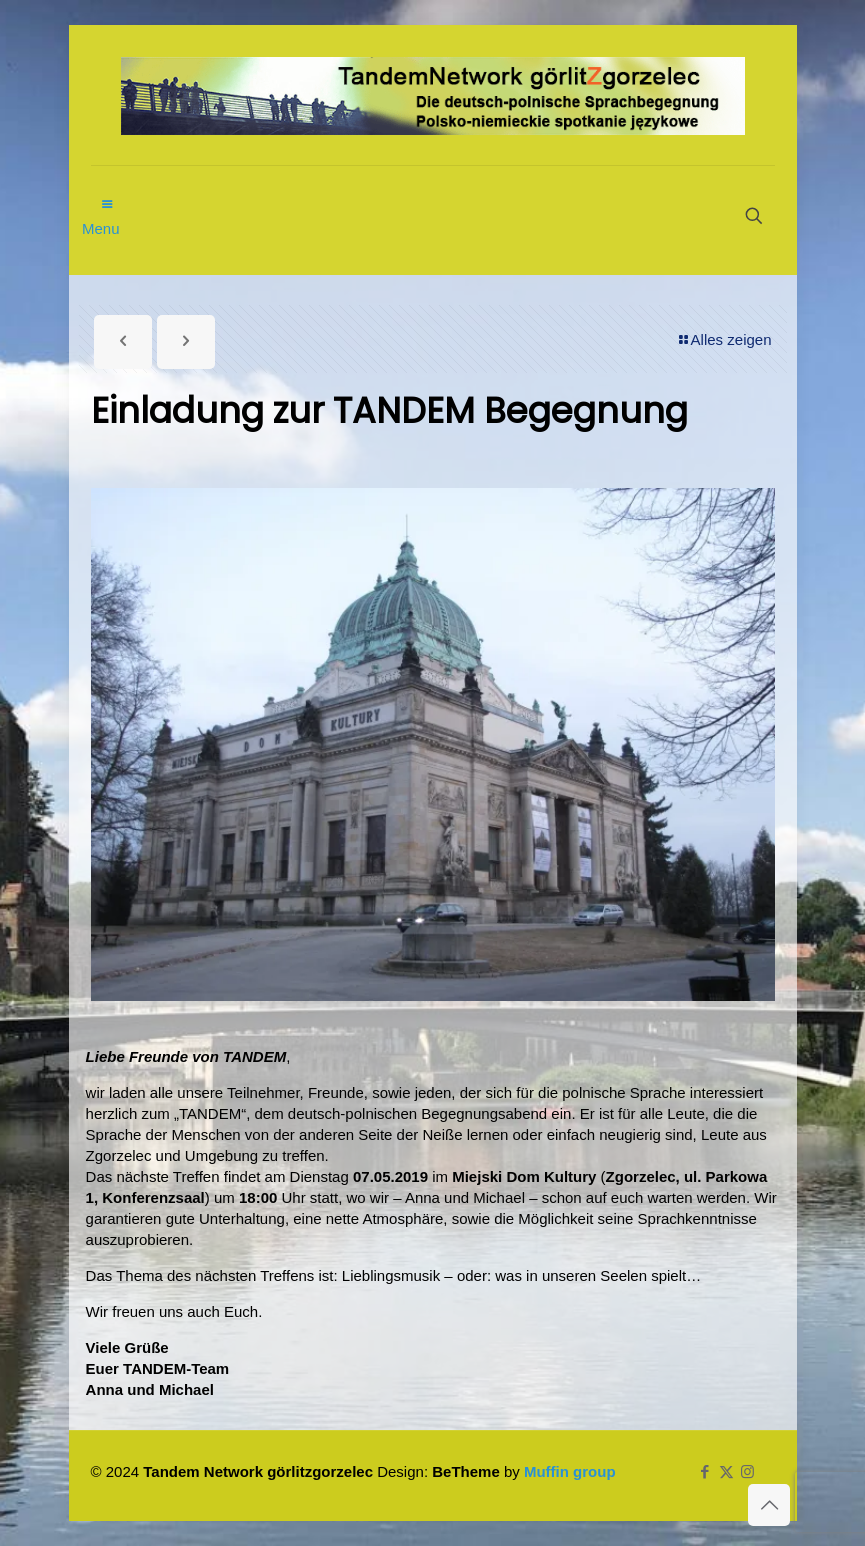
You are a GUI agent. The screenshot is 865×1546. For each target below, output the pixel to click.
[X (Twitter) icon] (726, 1471)
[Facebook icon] (705, 1471)
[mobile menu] (108, 194)
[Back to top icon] (769, 1505)
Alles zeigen (724, 339)
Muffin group (570, 1471)
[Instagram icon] (747, 1471)
